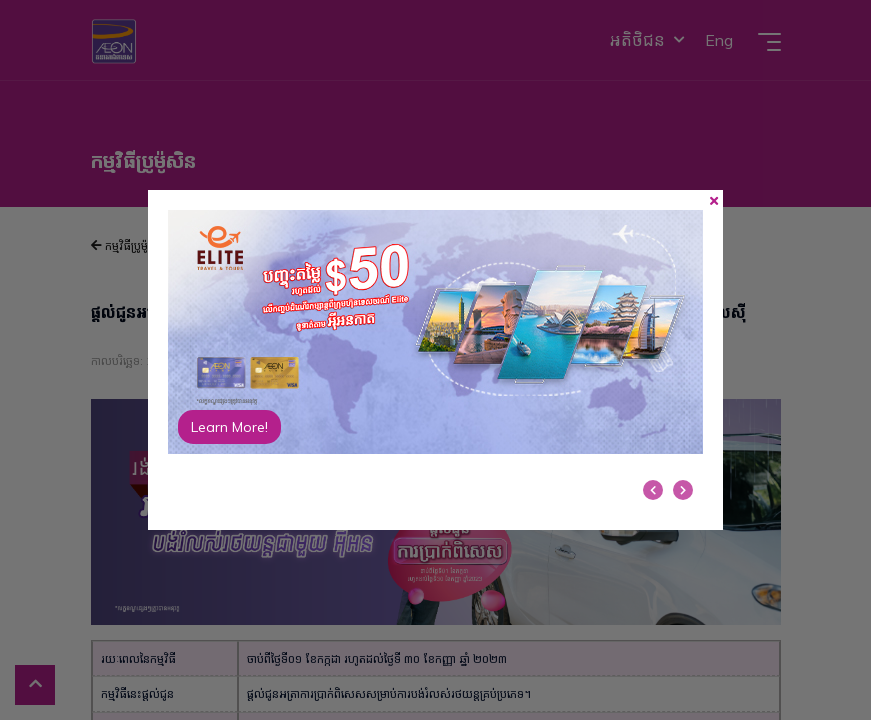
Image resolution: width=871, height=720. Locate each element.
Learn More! (229, 427)
